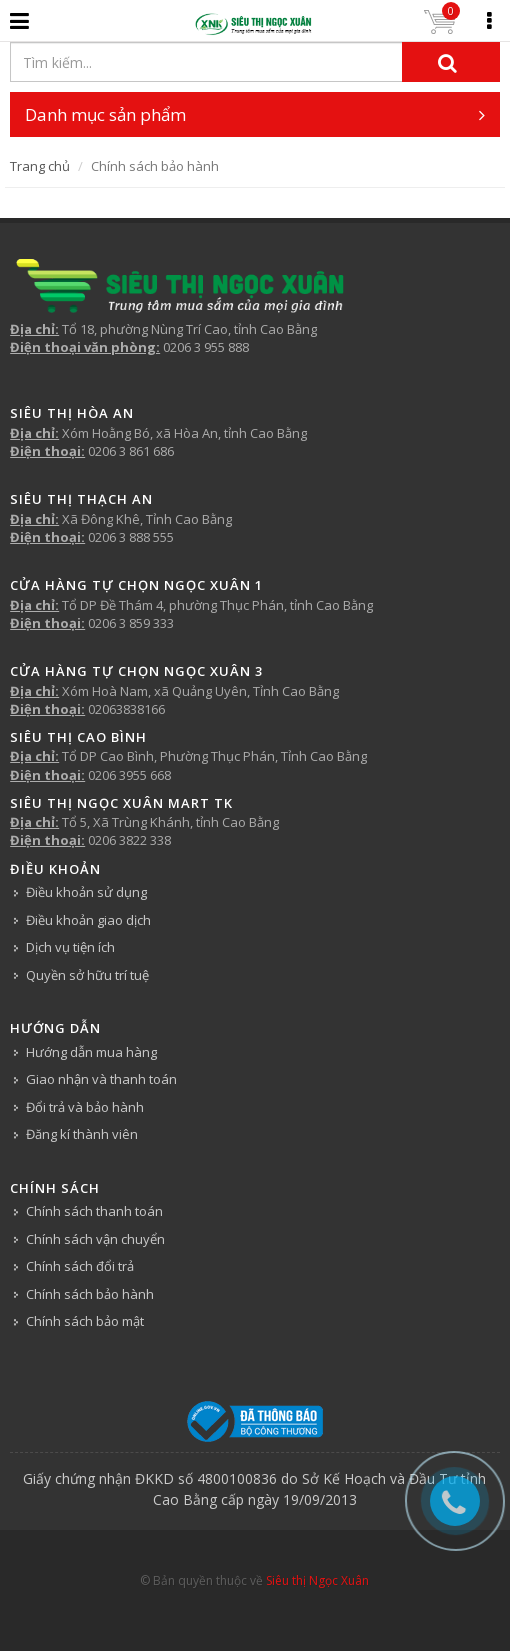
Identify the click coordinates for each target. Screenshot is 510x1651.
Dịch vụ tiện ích (70, 947)
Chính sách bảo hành (90, 1294)
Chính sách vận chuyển (95, 1239)
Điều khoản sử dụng (86, 892)
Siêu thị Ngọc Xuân (317, 1580)
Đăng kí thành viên (82, 1134)
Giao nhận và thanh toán (101, 1079)
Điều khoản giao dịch (88, 920)
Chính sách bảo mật (85, 1321)
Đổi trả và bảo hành (85, 1107)
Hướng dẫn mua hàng (91, 1052)
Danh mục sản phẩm (255, 114)
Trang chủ (40, 166)
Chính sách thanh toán (94, 1211)
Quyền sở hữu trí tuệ (87, 975)
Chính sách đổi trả (80, 1266)
